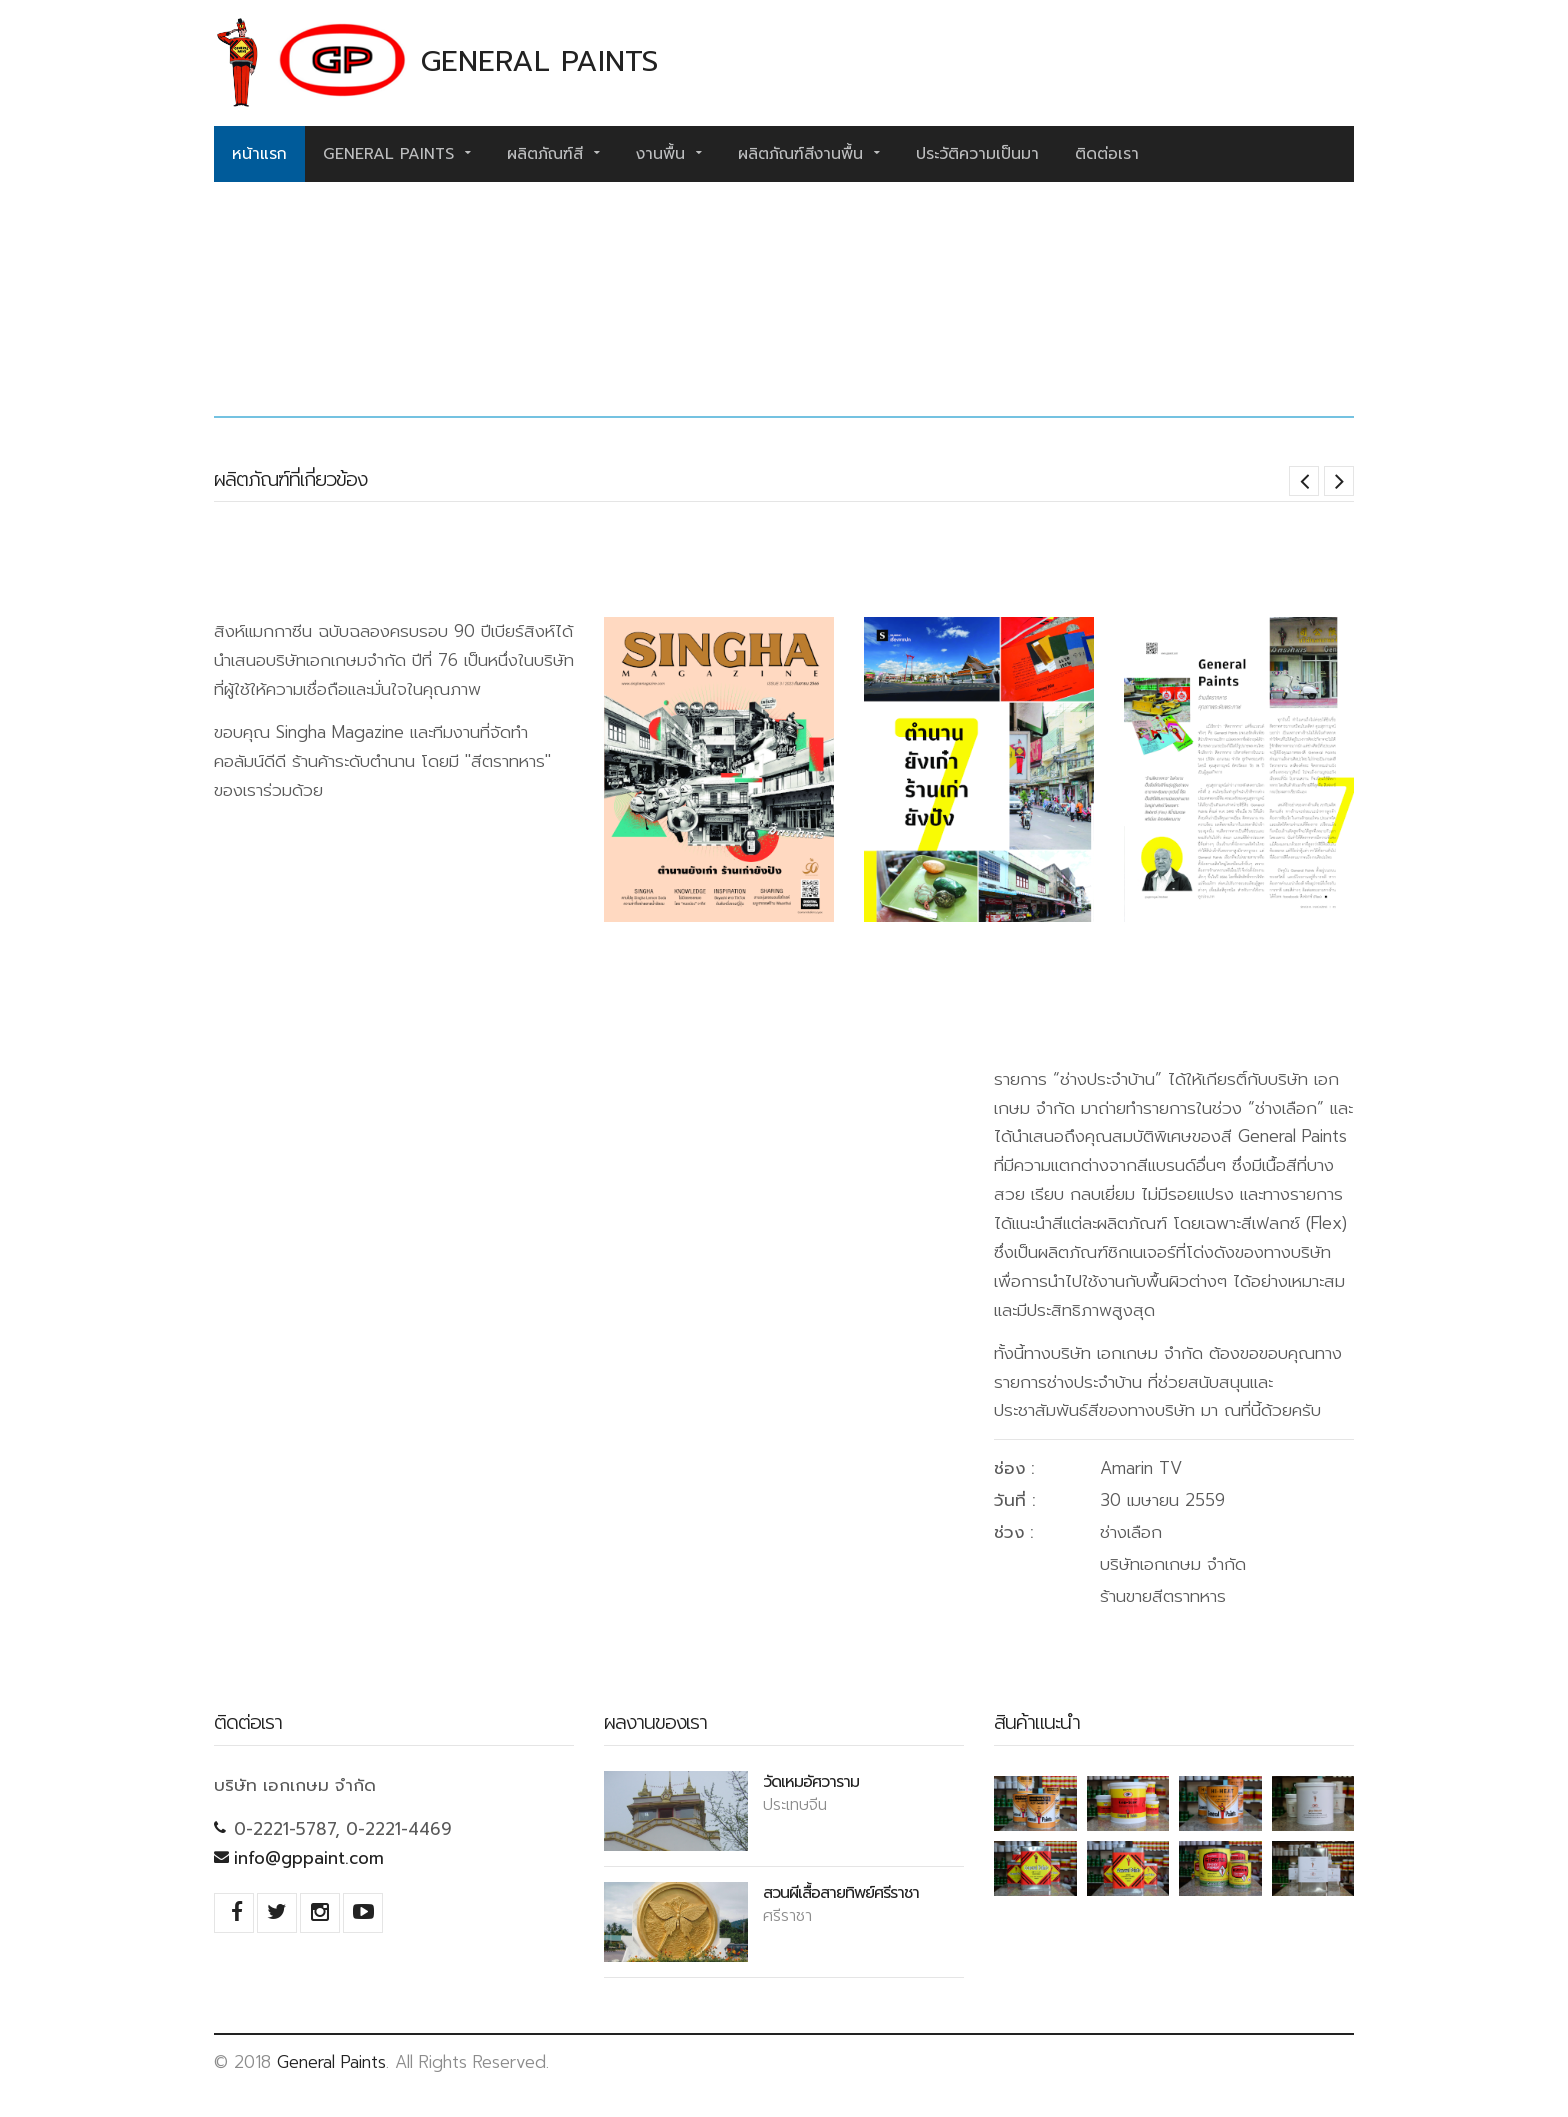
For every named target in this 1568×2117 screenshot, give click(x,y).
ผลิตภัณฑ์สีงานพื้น (809, 153)
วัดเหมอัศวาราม (811, 1781)
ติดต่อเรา (1107, 154)
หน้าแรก (259, 154)
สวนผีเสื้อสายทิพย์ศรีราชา (841, 1892)
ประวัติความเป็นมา (977, 154)
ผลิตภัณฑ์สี (553, 153)
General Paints (397, 153)
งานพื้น (669, 153)
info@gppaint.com (309, 1858)
